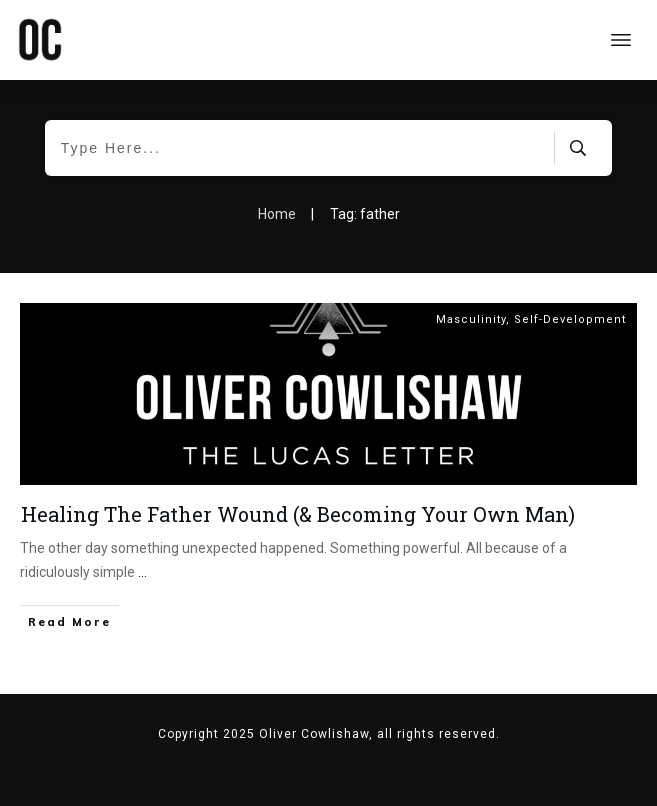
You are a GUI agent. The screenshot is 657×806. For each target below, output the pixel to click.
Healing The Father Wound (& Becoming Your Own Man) (298, 514)
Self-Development (570, 319)
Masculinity (471, 319)
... (142, 572)
